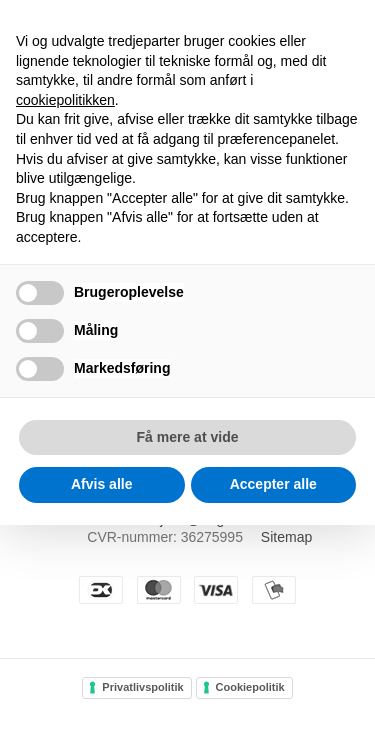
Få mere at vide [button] (188, 437)
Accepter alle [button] (273, 484)
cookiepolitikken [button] (65, 100)
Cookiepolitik (250, 687)
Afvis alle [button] (101, 484)
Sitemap (286, 537)
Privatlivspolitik (142, 687)
